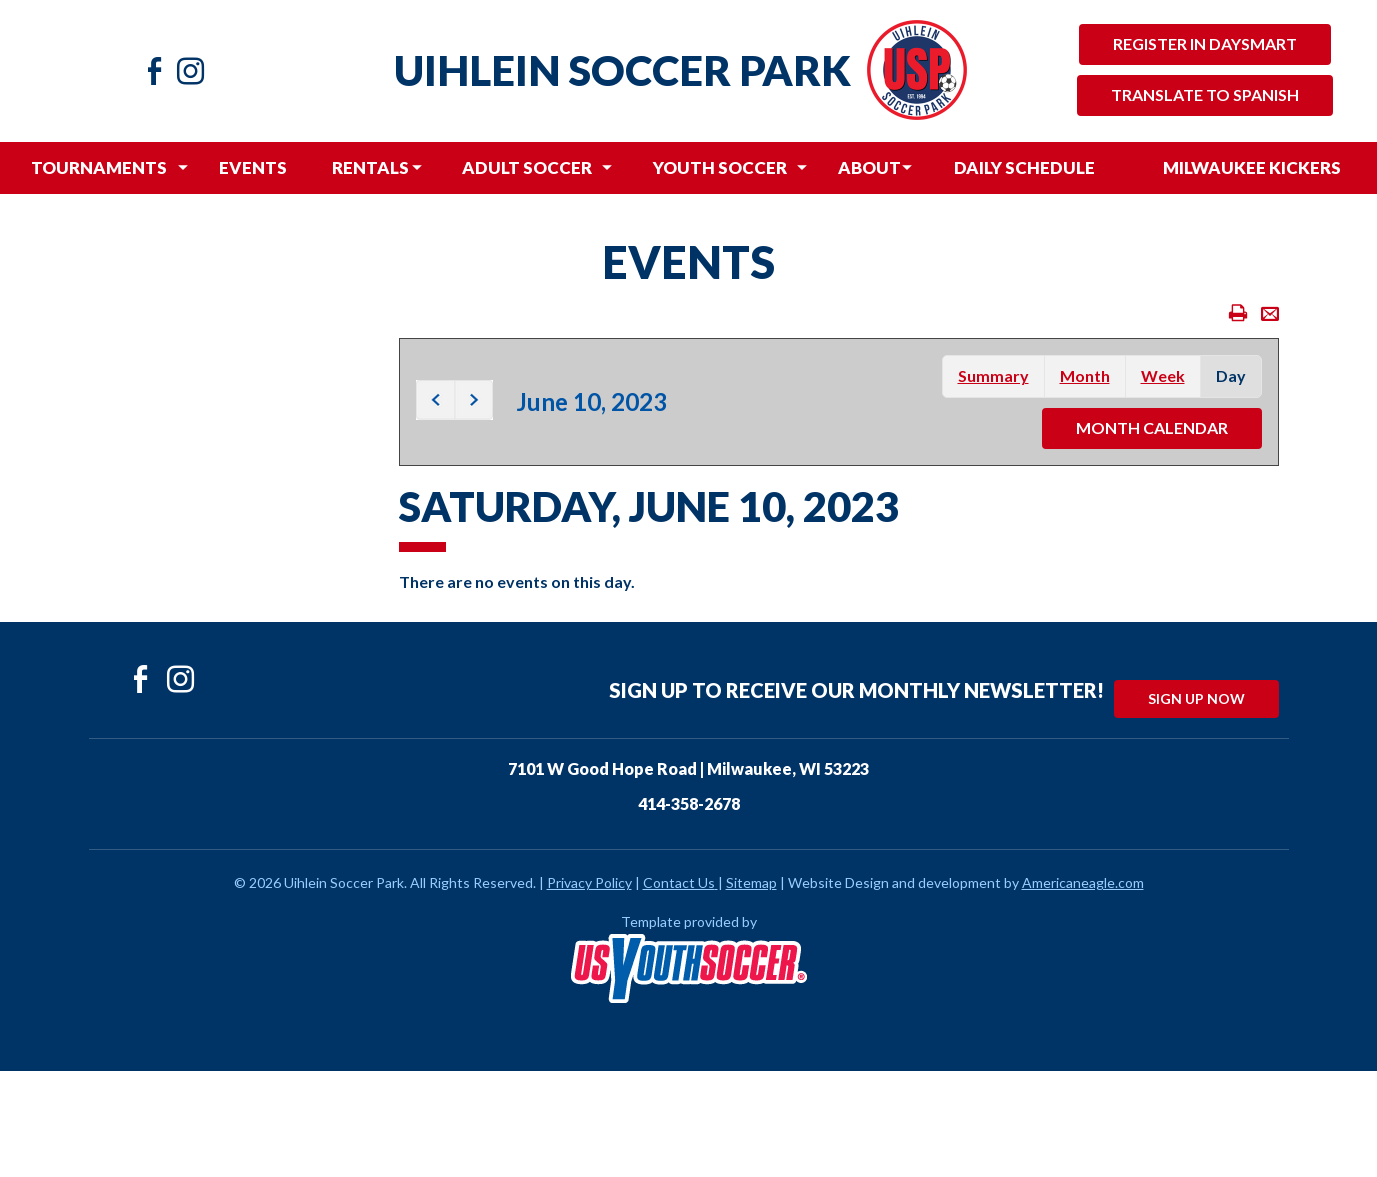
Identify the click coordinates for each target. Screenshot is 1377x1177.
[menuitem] (99, 168)
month (1085, 375)
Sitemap (751, 882)
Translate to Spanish (1205, 94)
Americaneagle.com (1083, 882)
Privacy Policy (589, 882)
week (1163, 375)
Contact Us (679, 882)
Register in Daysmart (1205, 43)
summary (993, 375)
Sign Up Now (1196, 698)
